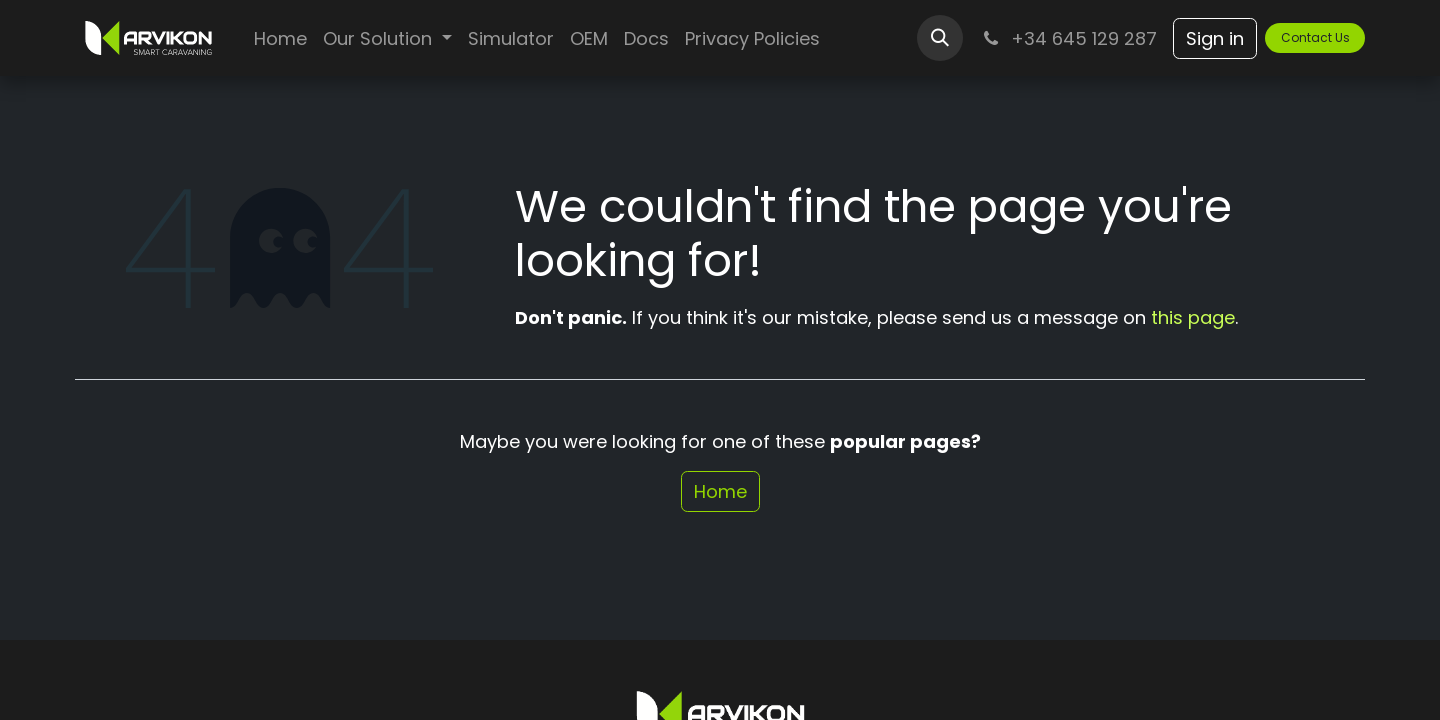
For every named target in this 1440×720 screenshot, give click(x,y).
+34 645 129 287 (1068, 38)
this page (1193, 317)
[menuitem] (280, 38)
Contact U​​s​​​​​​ (1315, 37)
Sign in (1215, 38)
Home (720, 491)
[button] (940, 38)
